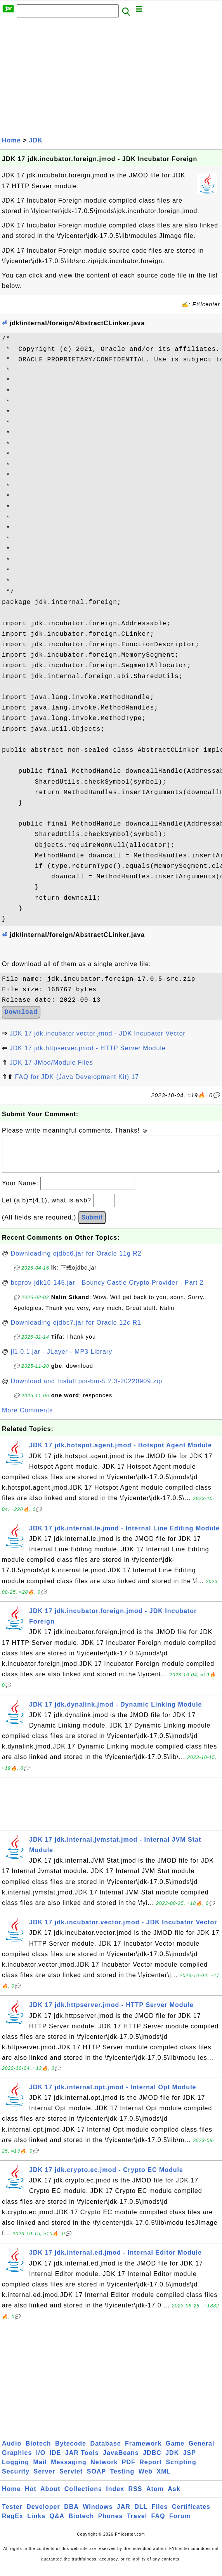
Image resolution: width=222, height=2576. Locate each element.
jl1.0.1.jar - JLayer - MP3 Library (62, 1359)
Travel (137, 2523)
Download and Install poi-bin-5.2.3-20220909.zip (86, 1389)
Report (150, 2470)
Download (21, 1012)
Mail (40, 2470)
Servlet (71, 2479)
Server (45, 2479)
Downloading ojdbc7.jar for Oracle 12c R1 (76, 1330)
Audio (11, 2451)
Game (175, 2451)
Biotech (38, 2451)
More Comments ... (31, 1418)
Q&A (57, 2523)
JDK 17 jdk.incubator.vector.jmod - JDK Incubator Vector (97, 1033)
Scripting (181, 2470)
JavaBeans (121, 2460)
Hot (30, 2496)
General (202, 2451)
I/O (40, 2460)
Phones (110, 2523)
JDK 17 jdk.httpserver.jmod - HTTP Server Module (87, 1048)
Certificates (191, 2514)
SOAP (96, 2479)
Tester (12, 2514)
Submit (92, 1225)
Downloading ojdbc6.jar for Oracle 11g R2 (76, 1261)
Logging (15, 2470)
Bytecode (70, 2451)
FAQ (158, 2523)
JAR (123, 2514)
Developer (43, 2514)
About (50, 2496)
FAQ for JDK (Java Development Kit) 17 (77, 1077)
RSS (135, 2496)
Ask (174, 2496)
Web (146, 2479)
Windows (98, 2514)
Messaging (69, 2470)
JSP (189, 2460)
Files (160, 2514)
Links (36, 2523)
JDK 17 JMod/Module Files (51, 1062)
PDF (128, 2470)
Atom (155, 2496)
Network (104, 2470)
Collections (83, 2496)
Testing (122, 2479)
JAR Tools (82, 2460)
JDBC (152, 2460)
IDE (55, 2460)
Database (105, 2451)
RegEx (12, 2523)
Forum (180, 2523)
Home (11, 140)
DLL (140, 2514)
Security (15, 2479)
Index (115, 2496)
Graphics (17, 2460)
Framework (143, 2451)
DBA (71, 2514)
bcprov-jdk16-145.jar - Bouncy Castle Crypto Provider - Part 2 (107, 1290)
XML (164, 2479)
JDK (36, 140)
